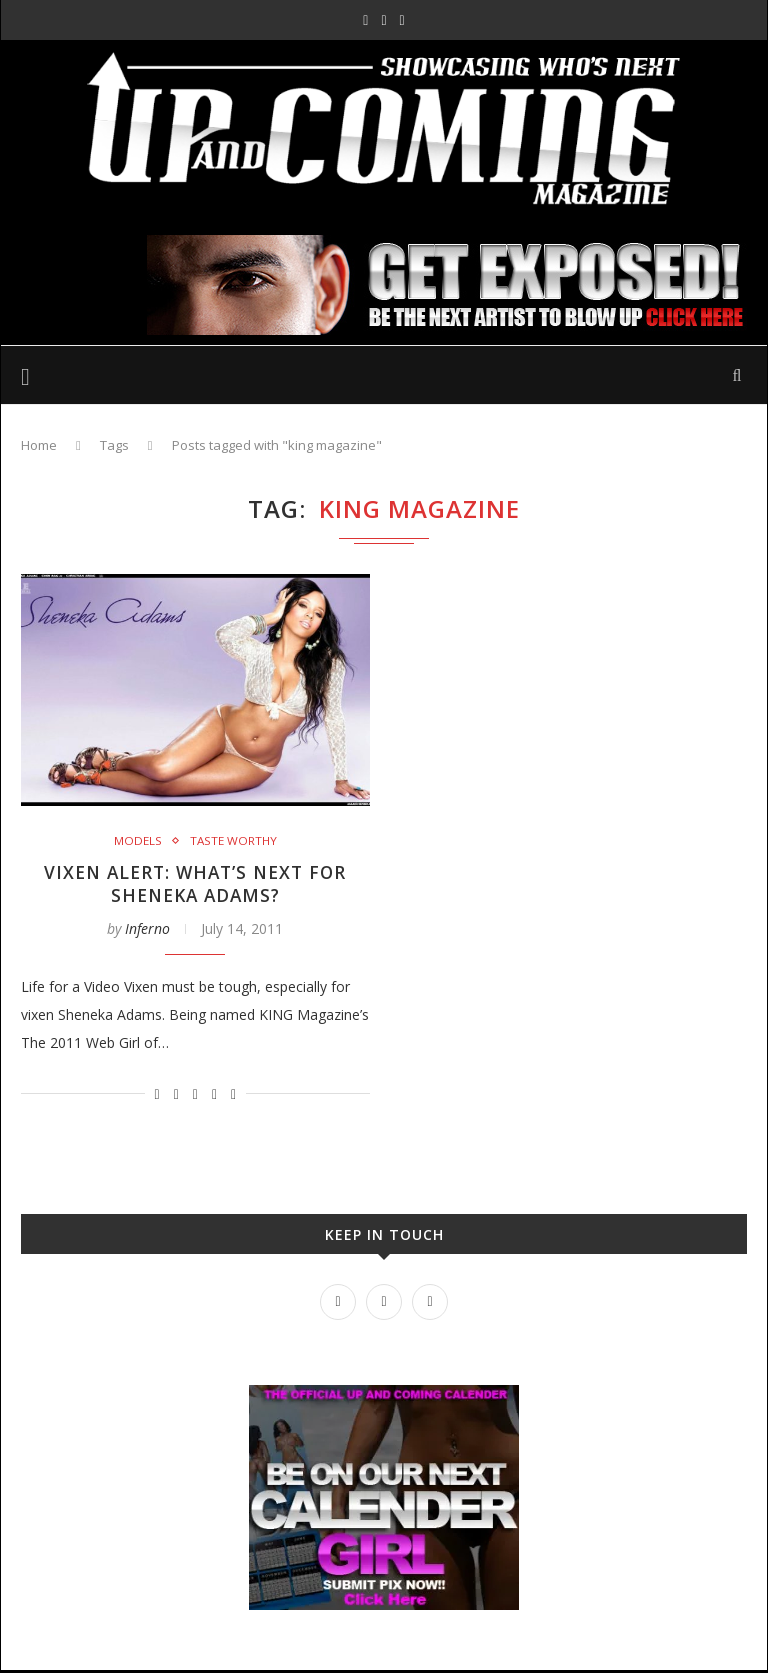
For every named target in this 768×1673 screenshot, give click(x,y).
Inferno (147, 930)
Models (137, 841)
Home (39, 445)
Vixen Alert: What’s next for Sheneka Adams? (195, 885)
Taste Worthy (233, 841)
